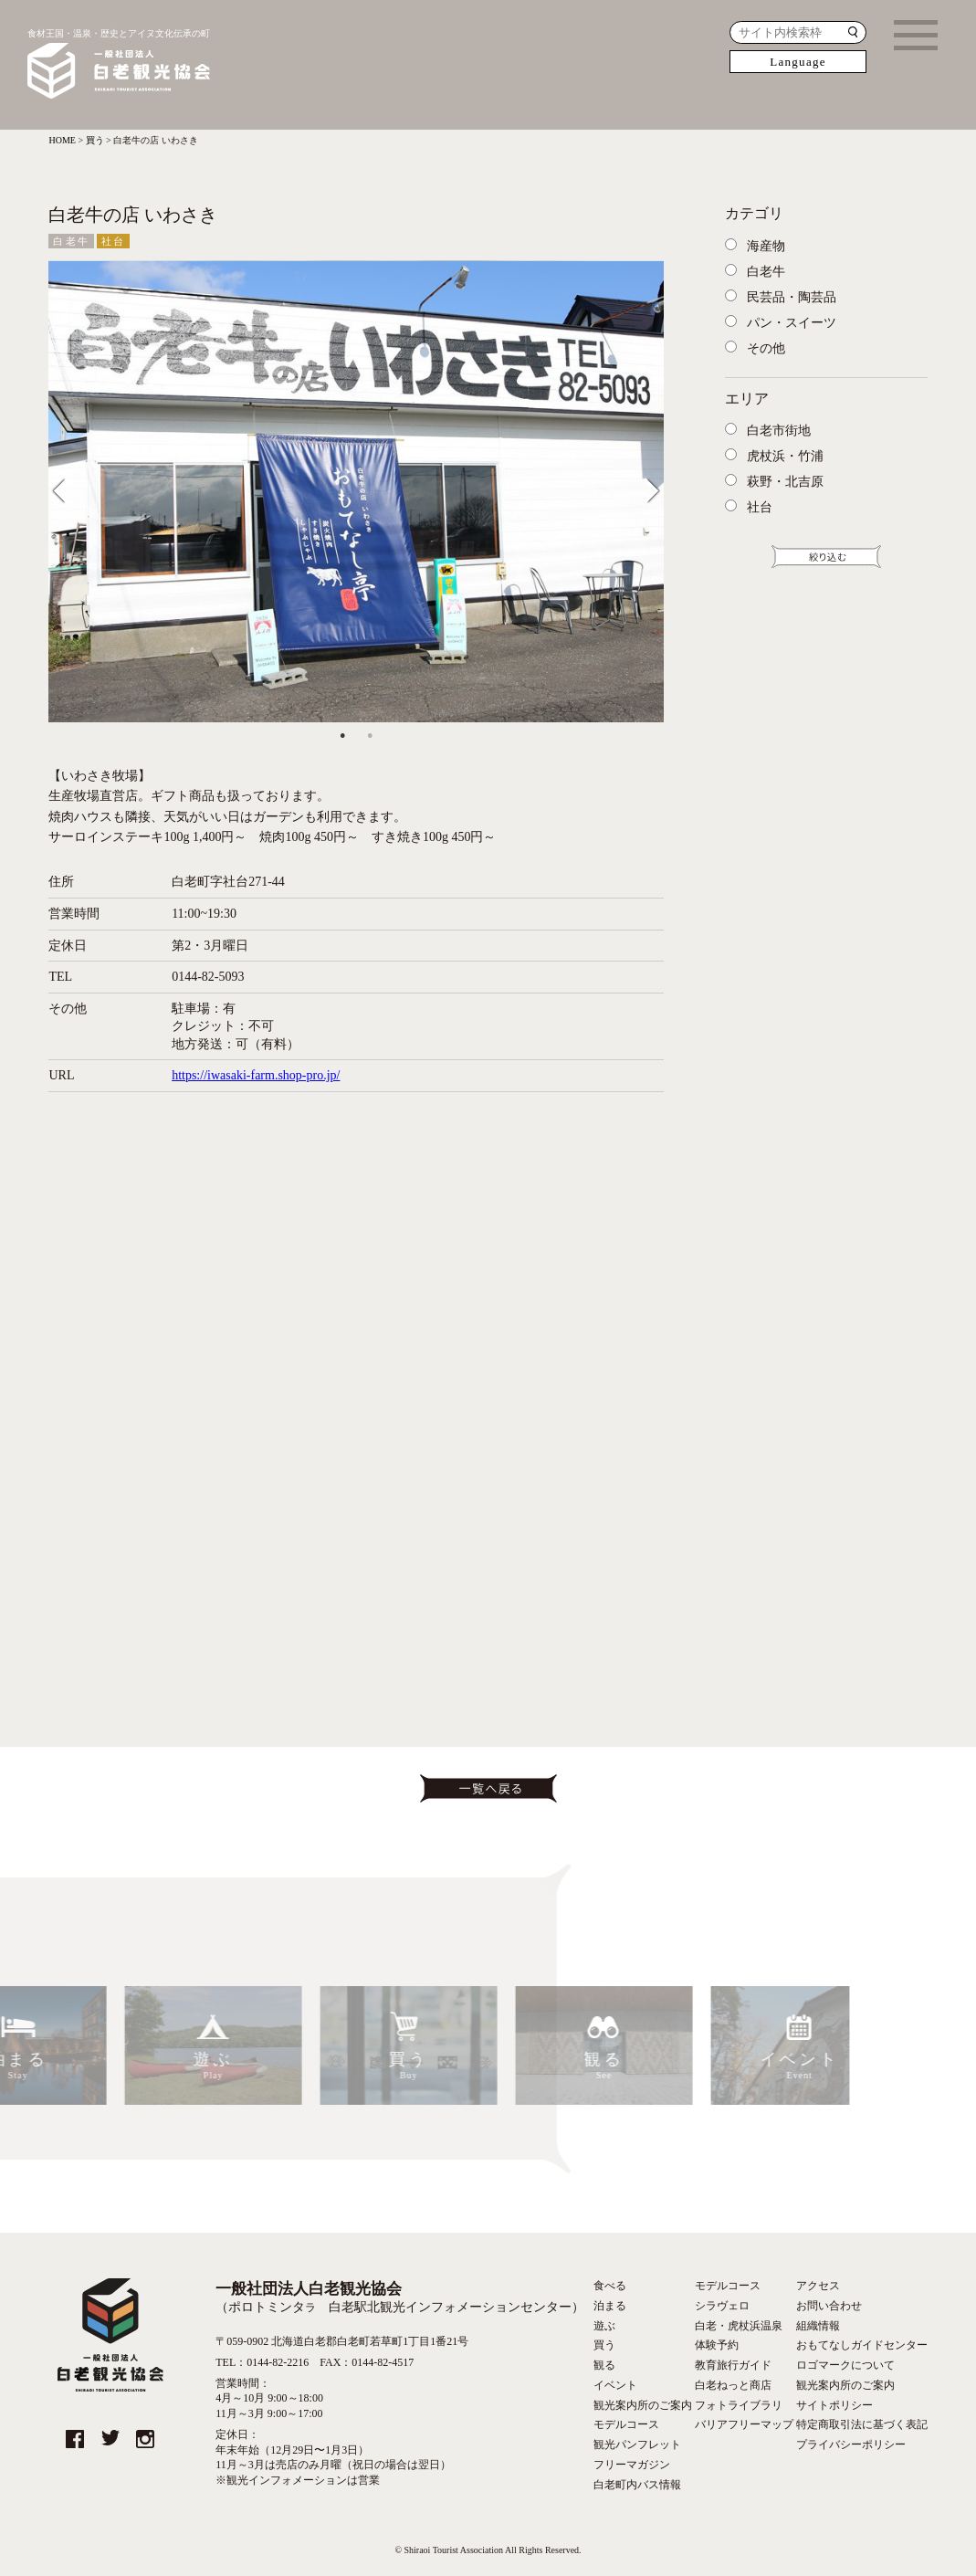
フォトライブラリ (738, 2405)
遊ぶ (604, 2325)
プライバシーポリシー (851, 2444)
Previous (73, 487)
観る (604, 2365)
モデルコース (626, 2424)
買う (604, 2345)
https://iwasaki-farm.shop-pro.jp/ (256, 1075)
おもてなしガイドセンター (862, 2345)
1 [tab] (342, 736)
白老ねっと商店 (733, 2385)
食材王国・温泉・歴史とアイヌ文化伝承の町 (118, 65)
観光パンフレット (637, 2444)
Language (798, 61)
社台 (113, 241)
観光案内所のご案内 (642, 2405)
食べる (609, 2285)
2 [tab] (370, 736)
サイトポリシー (834, 2405)
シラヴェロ (722, 2305)
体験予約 (717, 2345)
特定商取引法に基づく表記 (862, 2424)
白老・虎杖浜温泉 (738, 2325)
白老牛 (71, 241)
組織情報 (818, 2325)
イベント (615, 2385)
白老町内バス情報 (637, 2484)
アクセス (818, 2285)
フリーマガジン (631, 2464)
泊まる (609, 2305)
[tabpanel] (356, 491)
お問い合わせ (829, 2305)
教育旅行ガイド (733, 2365)
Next (645, 487)
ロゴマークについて (845, 2365)
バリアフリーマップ (744, 2424)
